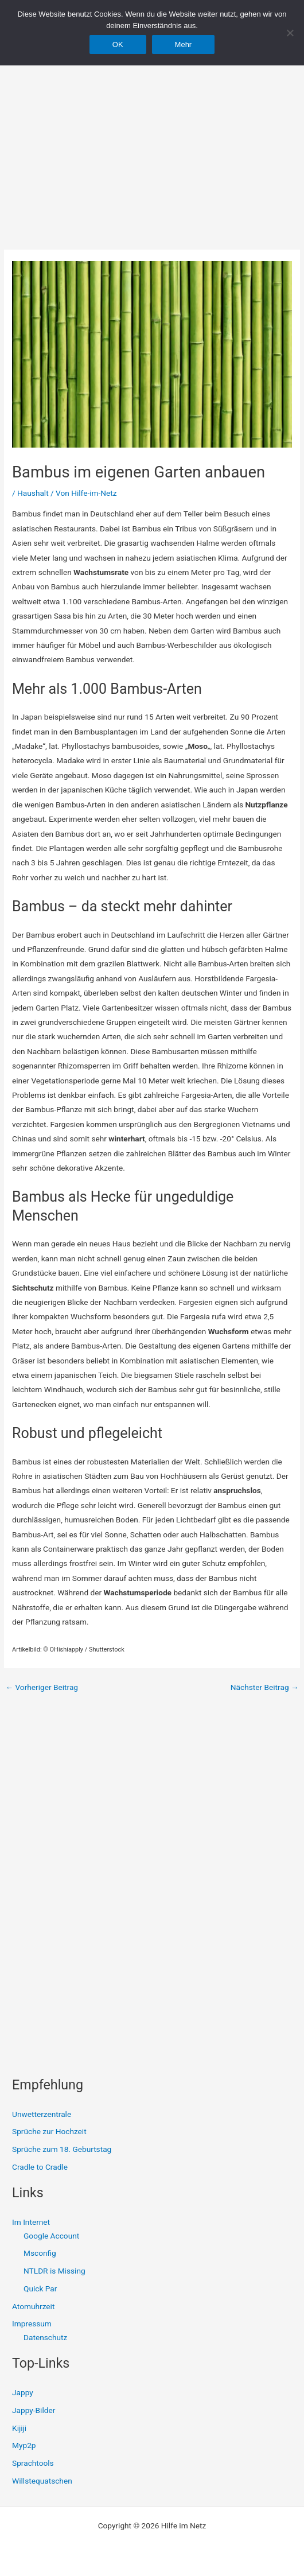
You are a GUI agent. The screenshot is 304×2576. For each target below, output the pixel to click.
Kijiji (19, 2428)
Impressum (32, 2323)
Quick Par (40, 2288)
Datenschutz (45, 2337)
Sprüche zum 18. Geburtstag (61, 2149)
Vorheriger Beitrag (41, 1688)
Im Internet (31, 2222)
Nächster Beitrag (265, 1688)
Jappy (22, 2392)
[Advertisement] (152, 132)
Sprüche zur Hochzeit (49, 2131)
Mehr (183, 44)
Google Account (51, 2235)
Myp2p (24, 2445)
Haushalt (33, 493)
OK (117, 44)
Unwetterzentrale (41, 2114)
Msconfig (40, 2253)
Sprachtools (33, 2463)
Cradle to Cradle (40, 2166)
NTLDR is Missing (54, 2270)
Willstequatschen (42, 2480)
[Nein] (289, 32)
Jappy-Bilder (33, 2410)
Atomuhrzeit (33, 2306)
